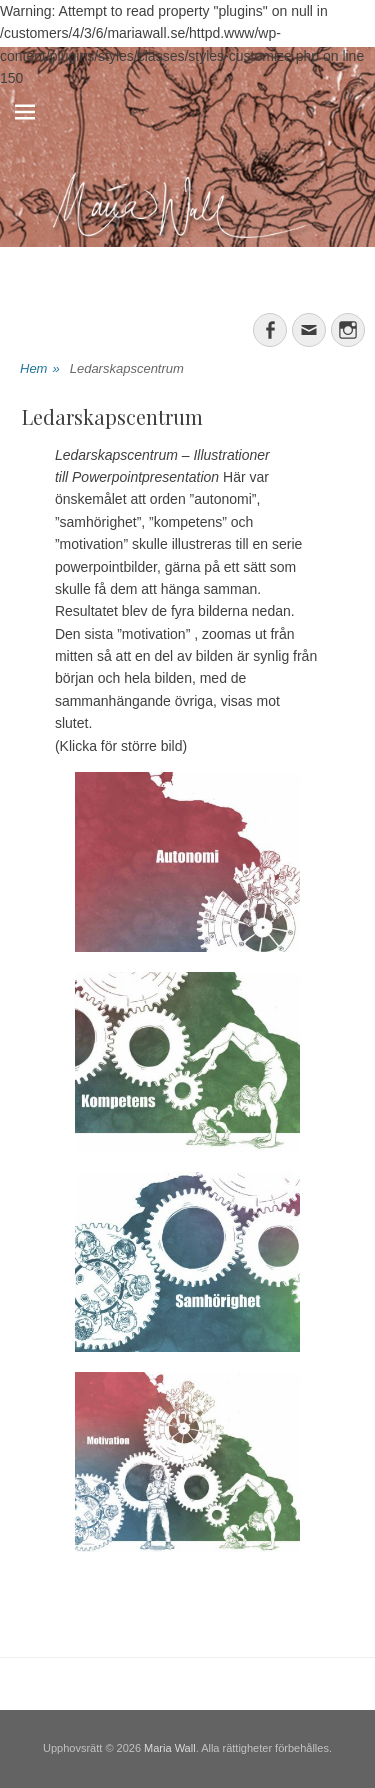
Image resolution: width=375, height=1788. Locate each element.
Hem (40, 369)
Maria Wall (170, 1748)
